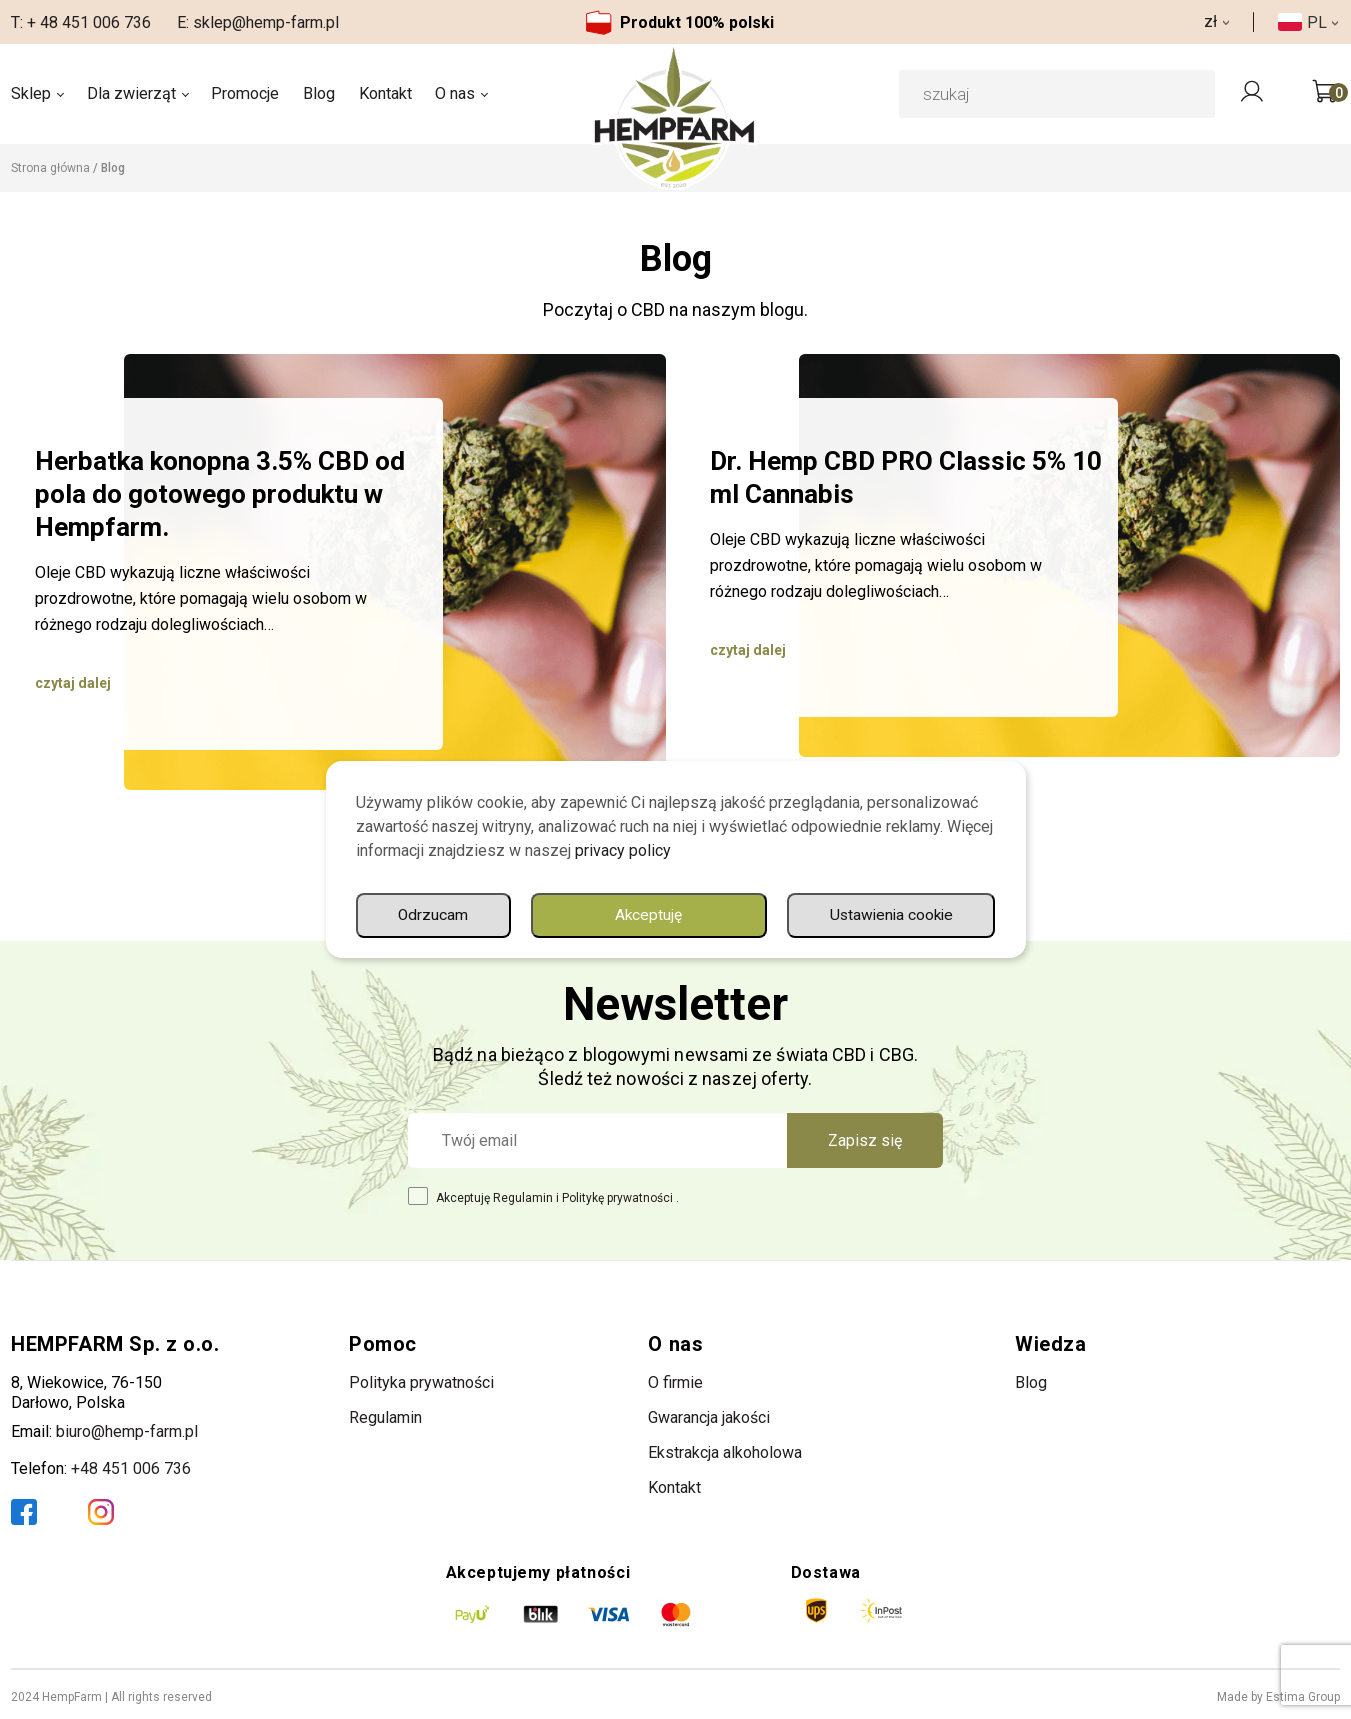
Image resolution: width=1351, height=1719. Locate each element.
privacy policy (623, 849)
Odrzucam (917, 914)
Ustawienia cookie (714, 914)
